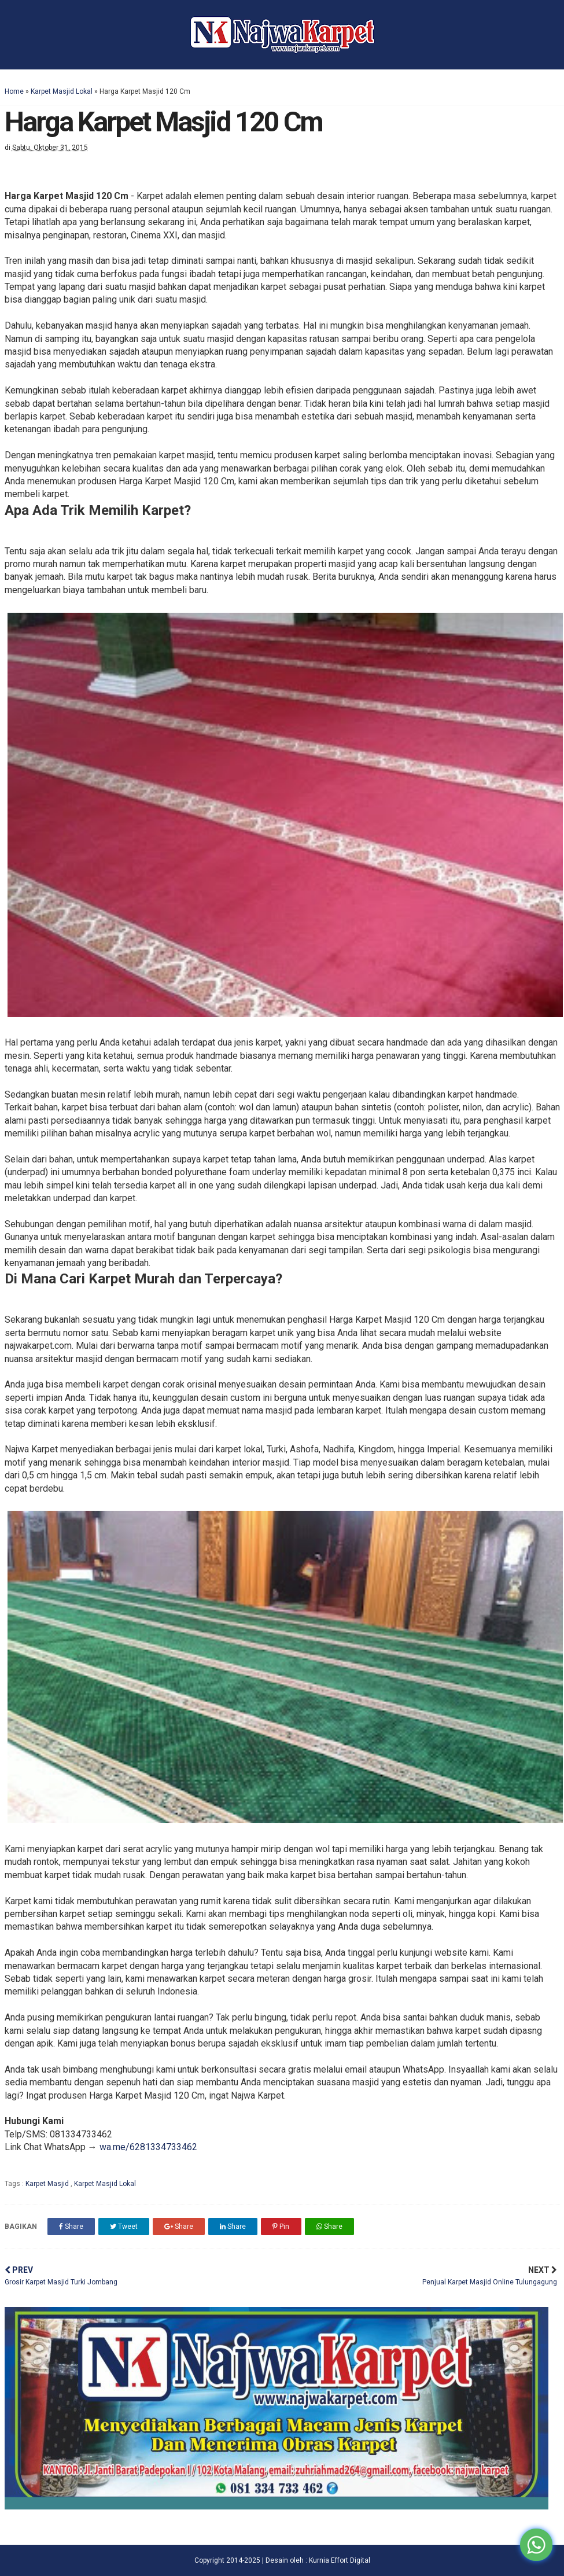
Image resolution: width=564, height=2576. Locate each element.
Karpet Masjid (48, 2184)
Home (14, 91)
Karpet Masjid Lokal (62, 91)
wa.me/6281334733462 (148, 2146)
